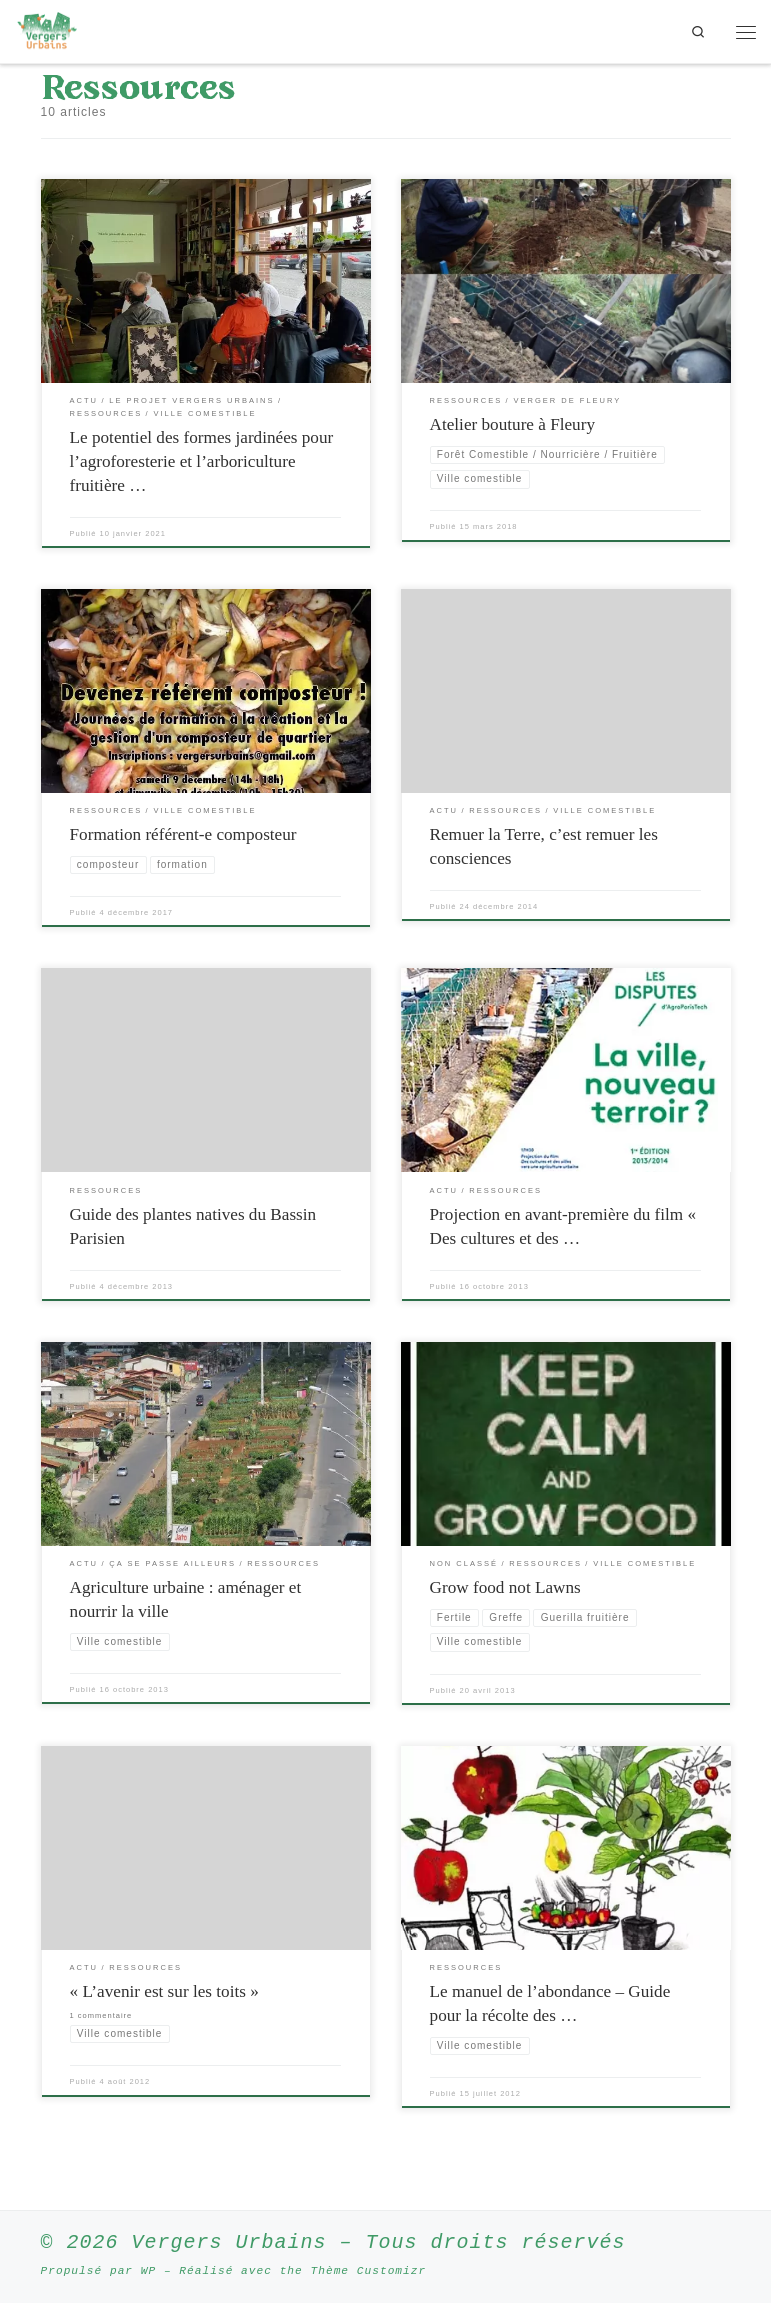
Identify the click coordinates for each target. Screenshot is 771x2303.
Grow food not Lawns (505, 1587)
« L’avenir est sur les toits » (164, 1991)
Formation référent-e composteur (183, 834)
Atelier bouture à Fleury (512, 424)
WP (148, 2270)
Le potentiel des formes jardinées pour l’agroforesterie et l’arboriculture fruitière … (202, 461)
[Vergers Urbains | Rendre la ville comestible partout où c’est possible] (47, 29)
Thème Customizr (368, 2270)
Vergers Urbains (229, 2242)
